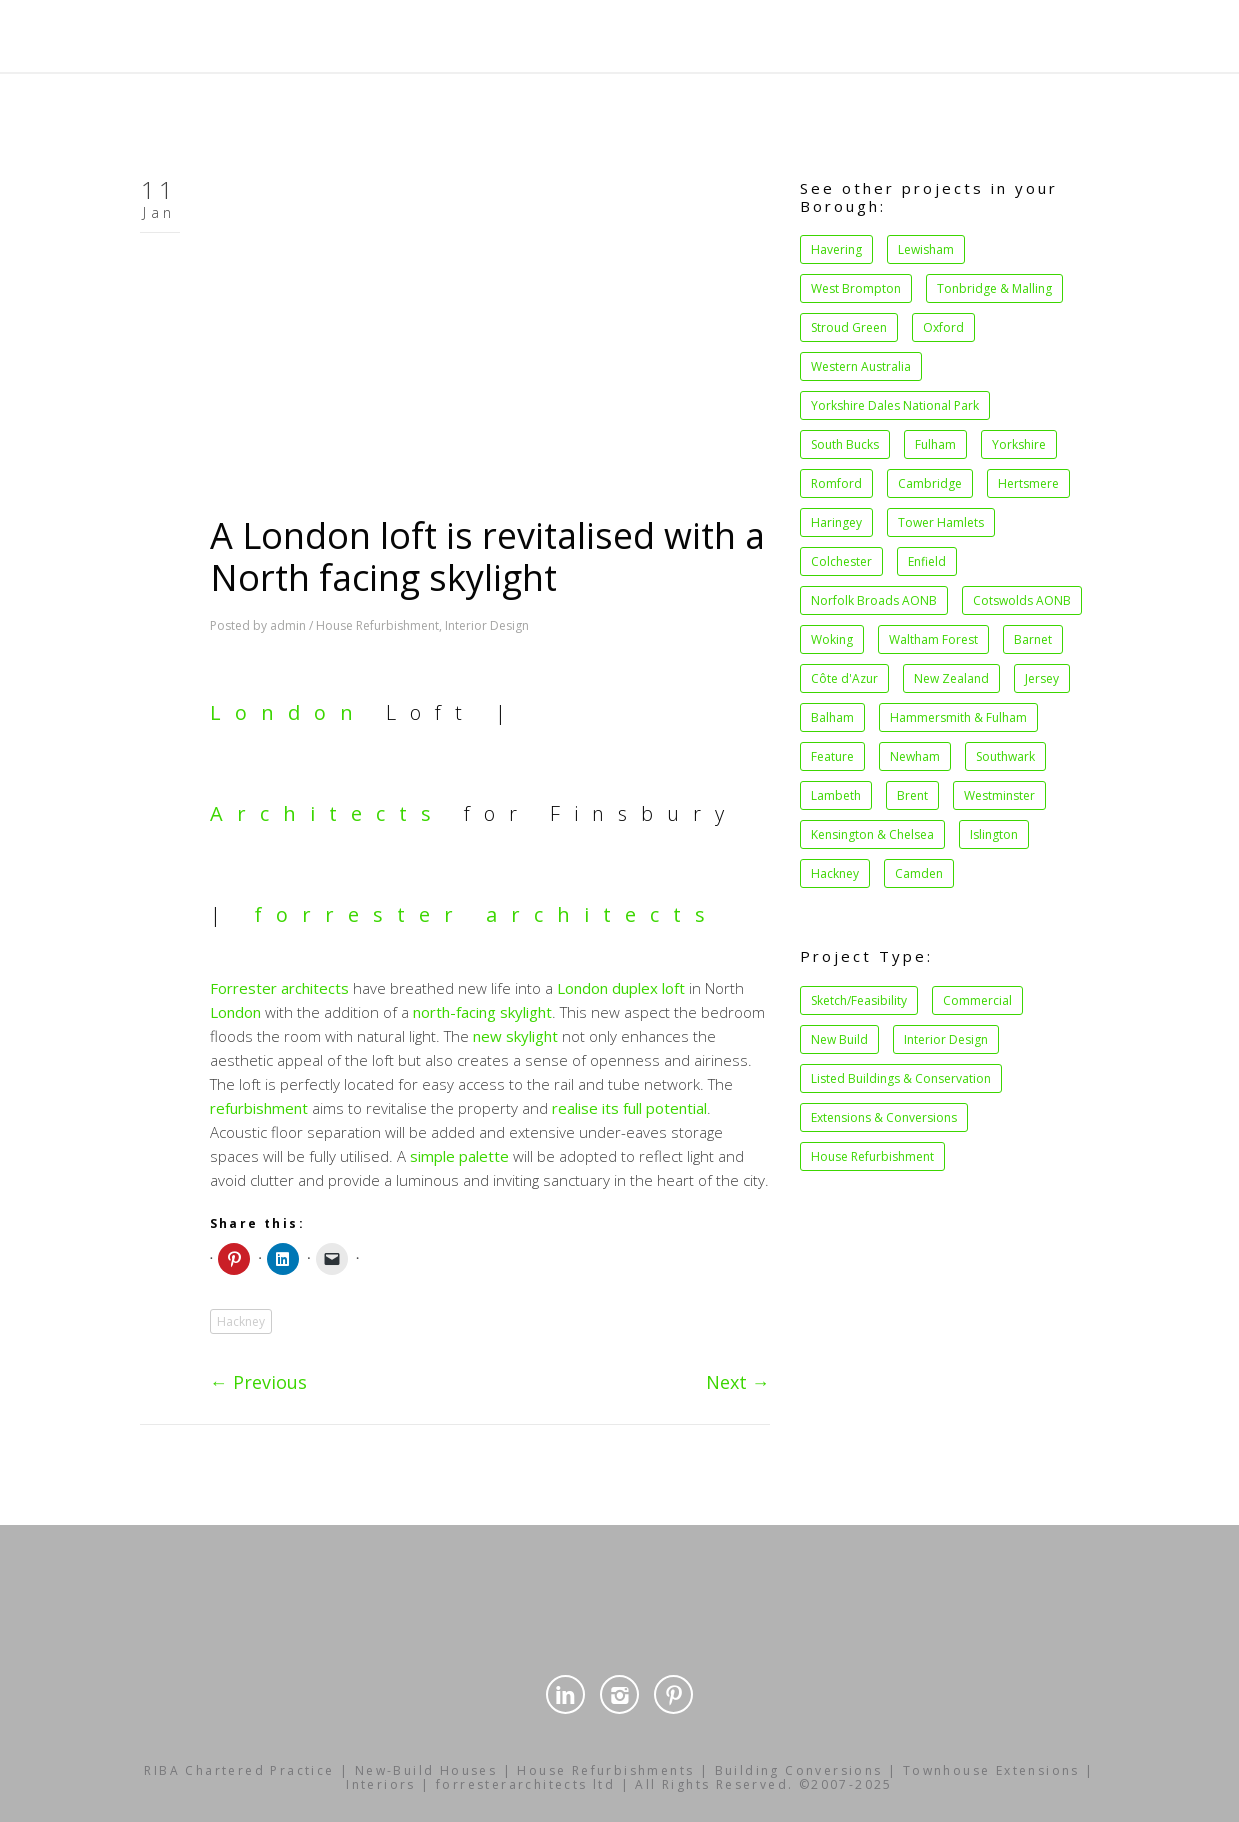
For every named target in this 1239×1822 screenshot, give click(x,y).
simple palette (459, 1156)
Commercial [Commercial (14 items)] (977, 1000)
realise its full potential (629, 1108)
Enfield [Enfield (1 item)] (927, 561)
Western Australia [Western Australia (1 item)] (861, 366)
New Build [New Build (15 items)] (839, 1039)
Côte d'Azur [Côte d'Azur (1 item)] (844, 678)
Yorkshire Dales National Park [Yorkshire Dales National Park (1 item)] (895, 405)
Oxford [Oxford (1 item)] (943, 327)
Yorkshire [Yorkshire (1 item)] (1019, 444)
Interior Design (487, 625)
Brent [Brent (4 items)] (912, 795)
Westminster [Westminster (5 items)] (999, 795)
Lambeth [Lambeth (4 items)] (836, 795)
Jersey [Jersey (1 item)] (1042, 678)
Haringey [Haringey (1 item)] (836, 522)
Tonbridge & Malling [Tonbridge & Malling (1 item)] (994, 288)
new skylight (515, 1036)
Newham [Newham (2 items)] (915, 756)
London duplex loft (621, 988)
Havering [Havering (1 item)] (836, 249)
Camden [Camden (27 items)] (919, 873)
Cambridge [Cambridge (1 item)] (930, 483)
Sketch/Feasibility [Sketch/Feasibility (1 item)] (859, 1000)
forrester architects (486, 914)
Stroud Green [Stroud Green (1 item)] (849, 327)
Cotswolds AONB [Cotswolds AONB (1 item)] (1022, 600)
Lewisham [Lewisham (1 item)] (926, 249)
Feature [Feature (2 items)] (832, 756)
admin (288, 625)
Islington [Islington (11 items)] (994, 834)
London (288, 712)
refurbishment (259, 1108)
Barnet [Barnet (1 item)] (1033, 639)
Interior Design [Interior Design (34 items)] (946, 1039)
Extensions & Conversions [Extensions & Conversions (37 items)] (884, 1117)
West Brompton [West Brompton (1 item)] (856, 288)
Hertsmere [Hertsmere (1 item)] (1028, 483)
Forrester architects (279, 988)
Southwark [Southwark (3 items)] (1005, 756)
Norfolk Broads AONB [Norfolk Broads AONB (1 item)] (874, 600)
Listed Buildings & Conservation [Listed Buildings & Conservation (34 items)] (901, 1078)
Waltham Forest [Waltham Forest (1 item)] (933, 639)
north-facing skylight (482, 1012)
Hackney (241, 1321)
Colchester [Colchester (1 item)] (841, 561)
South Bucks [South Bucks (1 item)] (845, 444)
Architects (327, 813)
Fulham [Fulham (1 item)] (935, 444)
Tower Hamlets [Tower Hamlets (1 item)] (941, 522)
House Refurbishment (377, 625)
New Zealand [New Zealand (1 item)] (951, 678)
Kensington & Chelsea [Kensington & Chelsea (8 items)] (872, 834)
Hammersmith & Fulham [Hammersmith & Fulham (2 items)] (958, 717)
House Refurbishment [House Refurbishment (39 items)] (872, 1156)
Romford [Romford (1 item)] (836, 483)
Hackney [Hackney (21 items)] (835, 873)
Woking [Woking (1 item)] (832, 639)
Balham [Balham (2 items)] (832, 717)
